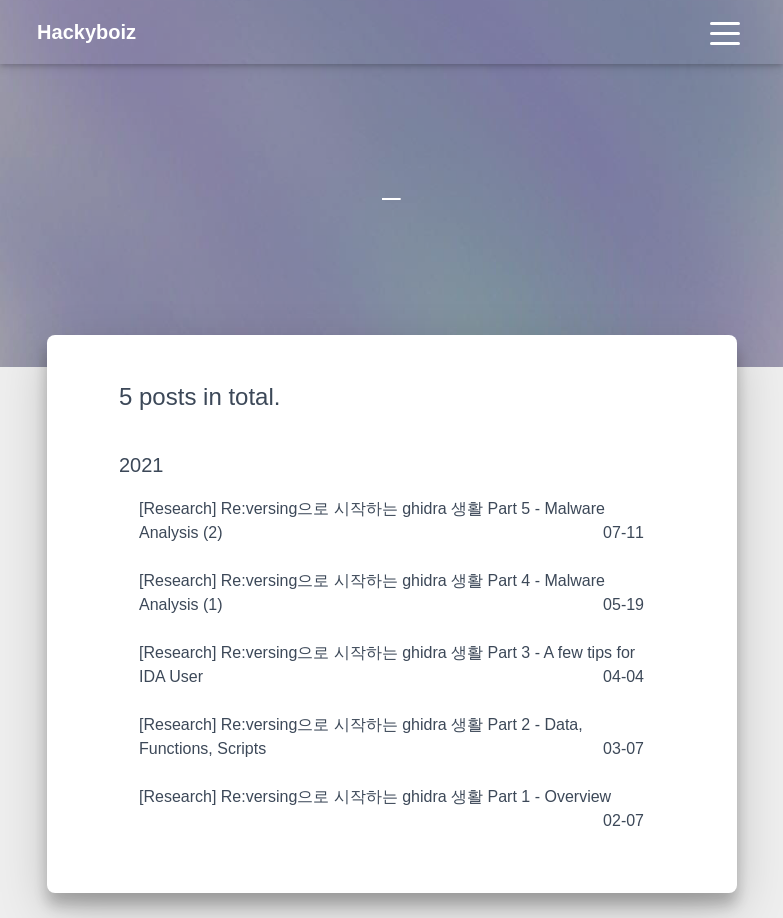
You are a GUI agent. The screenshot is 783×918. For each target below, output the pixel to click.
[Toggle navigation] (725, 32)
